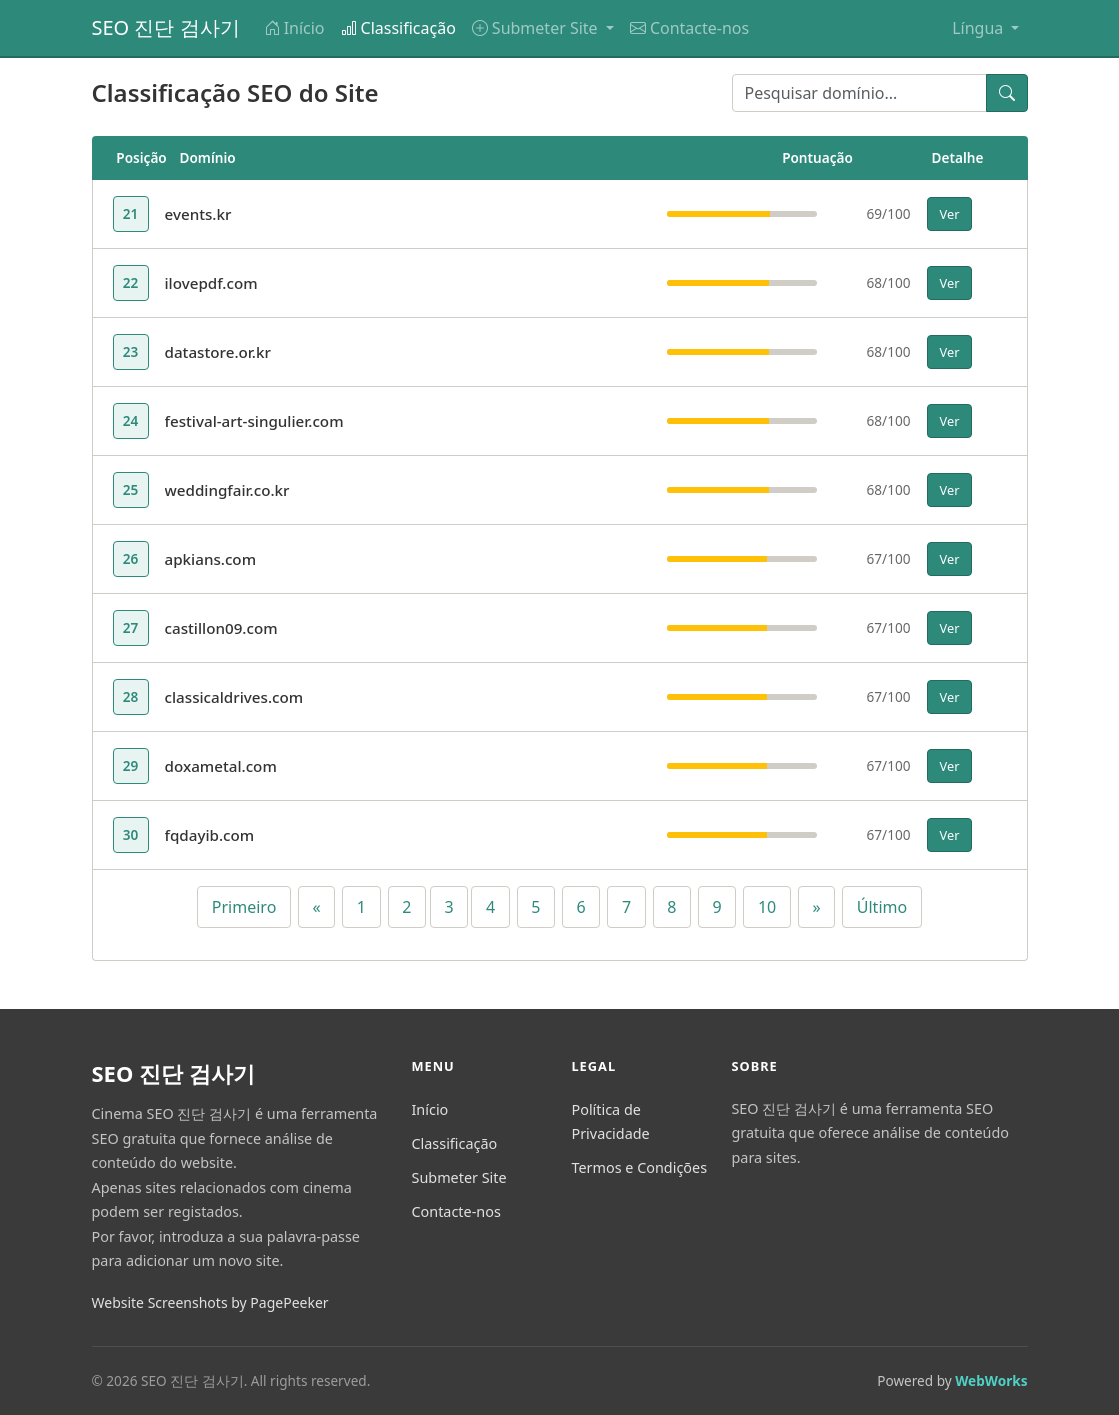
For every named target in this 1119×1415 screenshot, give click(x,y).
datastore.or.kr (218, 352)
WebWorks (991, 1380)
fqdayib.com (210, 835)
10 (767, 907)
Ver (950, 214)
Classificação (398, 28)
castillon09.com (221, 628)
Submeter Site (458, 1177)
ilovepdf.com (211, 283)
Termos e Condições (639, 1167)
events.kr (198, 214)
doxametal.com (221, 766)
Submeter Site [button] (537, 28)
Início (294, 28)
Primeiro (244, 907)
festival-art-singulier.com (254, 421)
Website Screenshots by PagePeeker (210, 1302)
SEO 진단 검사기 (166, 27)
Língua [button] (979, 28)
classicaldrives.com (234, 697)
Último (882, 907)
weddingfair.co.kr (227, 490)
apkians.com (211, 559)
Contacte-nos (689, 28)
